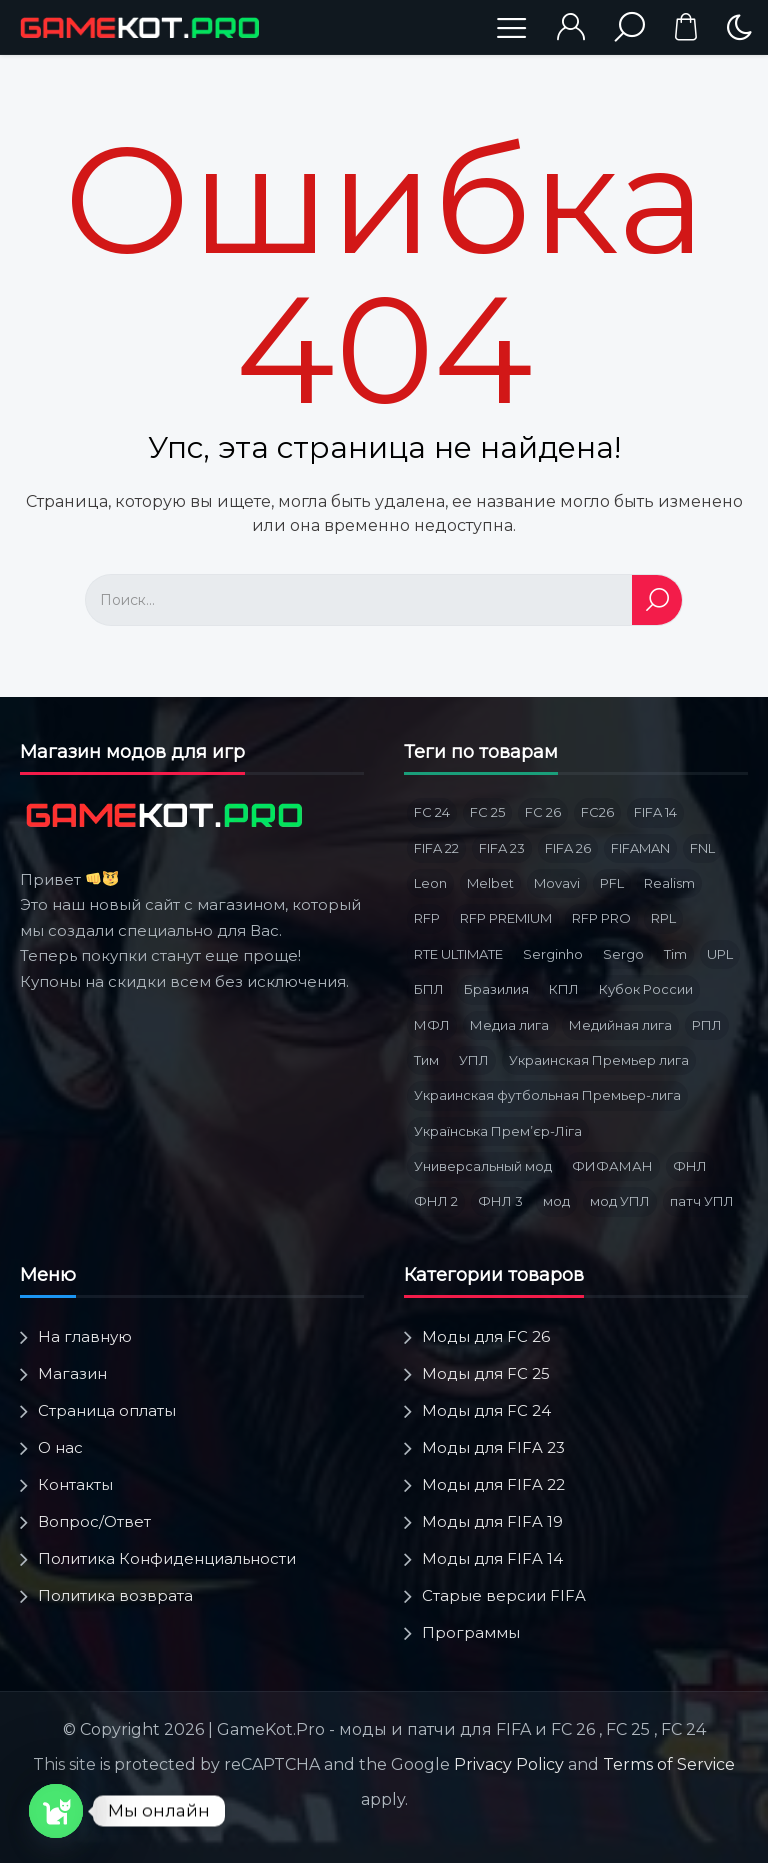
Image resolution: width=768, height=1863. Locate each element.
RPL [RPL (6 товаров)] (663, 918)
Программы (471, 1632)
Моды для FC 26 (486, 1336)
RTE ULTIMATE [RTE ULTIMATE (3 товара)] (458, 954)
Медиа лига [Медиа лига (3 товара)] (509, 1025)
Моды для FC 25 (486, 1373)
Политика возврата (115, 1595)
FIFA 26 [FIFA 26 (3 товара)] (568, 848)
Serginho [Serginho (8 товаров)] (553, 954)
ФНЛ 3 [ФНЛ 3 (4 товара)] (500, 1201)
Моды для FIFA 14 (492, 1558)
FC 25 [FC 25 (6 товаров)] (487, 812)
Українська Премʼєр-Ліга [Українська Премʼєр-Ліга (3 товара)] (498, 1131)
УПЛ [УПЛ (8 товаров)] (474, 1060)
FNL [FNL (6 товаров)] (702, 848)
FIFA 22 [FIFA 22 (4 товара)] (436, 848)
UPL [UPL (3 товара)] (720, 954)
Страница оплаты (107, 1410)
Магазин (72, 1373)
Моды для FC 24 (486, 1410)
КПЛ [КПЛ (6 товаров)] (564, 989)
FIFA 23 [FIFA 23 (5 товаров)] (502, 848)
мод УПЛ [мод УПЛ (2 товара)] (620, 1201)
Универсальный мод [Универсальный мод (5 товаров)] (483, 1166)
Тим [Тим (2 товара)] (426, 1060)
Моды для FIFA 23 (493, 1447)
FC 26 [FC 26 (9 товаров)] (543, 812)
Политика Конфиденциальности (167, 1558)
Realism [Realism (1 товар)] (669, 883)
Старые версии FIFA (504, 1595)
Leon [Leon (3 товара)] (430, 883)
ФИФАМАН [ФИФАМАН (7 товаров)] (612, 1166)
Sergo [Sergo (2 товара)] (623, 954)
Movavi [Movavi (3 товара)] (557, 883)
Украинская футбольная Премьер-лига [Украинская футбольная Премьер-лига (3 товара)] (547, 1095)
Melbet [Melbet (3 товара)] (490, 883)
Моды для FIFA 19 (492, 1521)
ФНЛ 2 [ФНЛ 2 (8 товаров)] (436, 1201)
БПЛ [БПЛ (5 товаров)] (429, 989)
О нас (60, 1447)
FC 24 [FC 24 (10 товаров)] (432, 812)
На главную (85, 1336)
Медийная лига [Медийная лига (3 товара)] (620, 1025)
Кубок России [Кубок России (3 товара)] (646, 989)
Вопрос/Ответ (94, 1521)
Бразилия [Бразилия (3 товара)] (496, 989)
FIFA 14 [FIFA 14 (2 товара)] (655, 812)
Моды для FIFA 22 (493, 1484)
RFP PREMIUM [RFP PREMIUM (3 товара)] (506, 918)
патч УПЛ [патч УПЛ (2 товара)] (702, 1201)
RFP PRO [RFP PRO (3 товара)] (601, 918)
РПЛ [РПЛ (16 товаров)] (707, 1025)
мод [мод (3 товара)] (556, 1201)
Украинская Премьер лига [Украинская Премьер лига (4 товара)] (599, 1060)
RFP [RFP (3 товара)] (427, 918)
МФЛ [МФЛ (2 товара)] (432, 1025)
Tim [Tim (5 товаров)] (675, 954)
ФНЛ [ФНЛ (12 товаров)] (690, 1166)
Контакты (75, 1484)
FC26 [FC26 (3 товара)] (597, 812)
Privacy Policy (509, 1764)
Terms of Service (669, 1764)
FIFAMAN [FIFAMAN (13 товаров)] (640, 848)
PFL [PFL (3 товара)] (612, 883)
